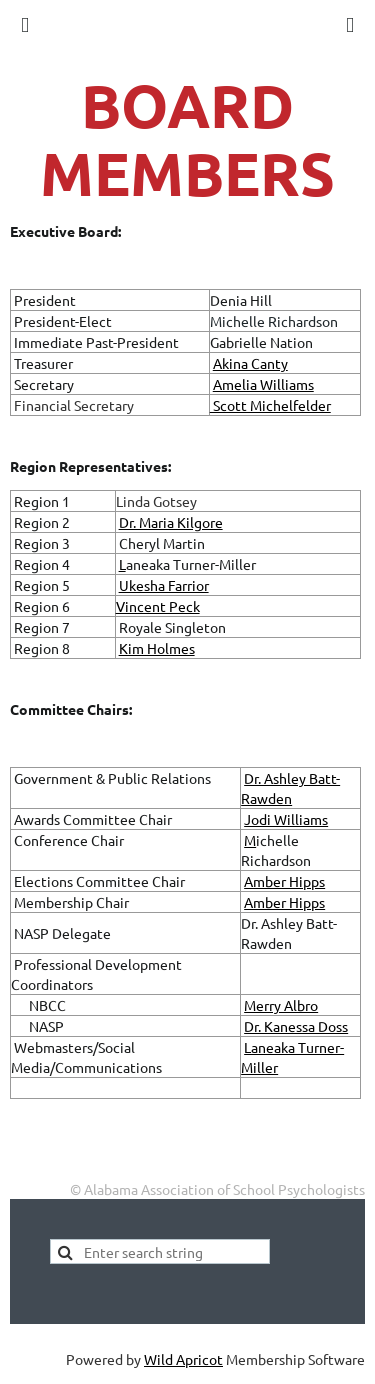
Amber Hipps (284, 881)
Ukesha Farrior (164, 585)
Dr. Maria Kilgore (171, 522)
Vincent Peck (158, 606)
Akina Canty (250, 363)
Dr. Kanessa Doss (296, 1026)
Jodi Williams (286, 819)
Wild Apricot (183, 1359)
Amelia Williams (263, 384)
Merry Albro (281, 1005)
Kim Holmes (157, 648)
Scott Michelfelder (270, 405)
